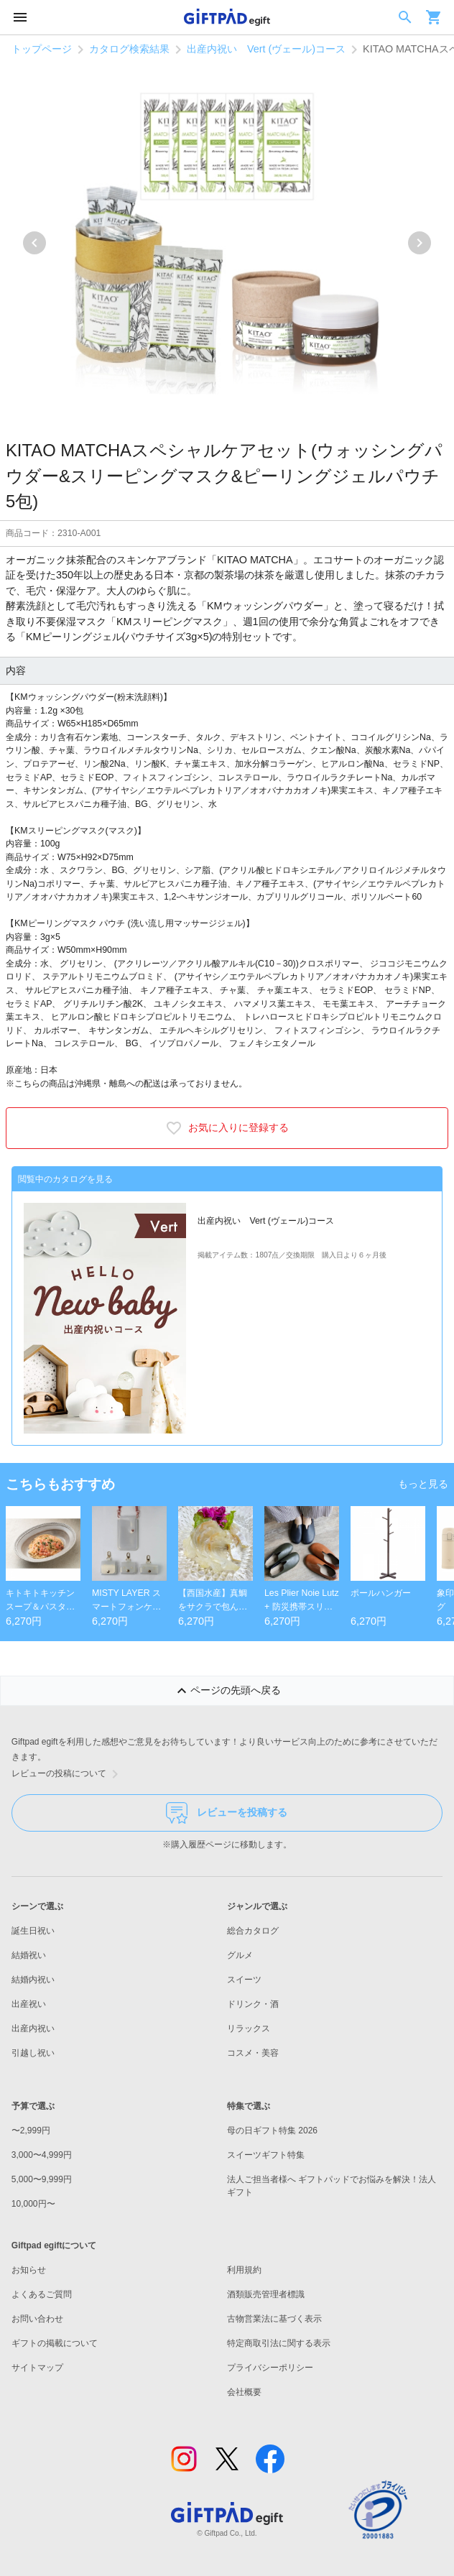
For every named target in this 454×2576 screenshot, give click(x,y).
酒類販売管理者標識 (266, 2294)
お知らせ (28, 2270)
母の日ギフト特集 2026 (272, 2130)
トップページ (41, 49)
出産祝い (28, 2004)
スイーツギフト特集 (266, 2155)
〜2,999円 (30, 2130)
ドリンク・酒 (253, 2004)
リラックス (248, 2028)
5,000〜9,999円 (41, 2179)
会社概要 (244, 2392)
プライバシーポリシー (270, 2368)
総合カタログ (253, 1931)
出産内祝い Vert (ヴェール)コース (266, 49)
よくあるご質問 (41, 2294)
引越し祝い (33, 2053)
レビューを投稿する (226, 1813)
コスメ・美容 (253, 2053)
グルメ (240, 1955)
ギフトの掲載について (54, 2343)
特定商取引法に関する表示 (278, 2343)
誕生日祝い (33, 1931)
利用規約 (244, 2270)
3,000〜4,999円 (41, 2155)
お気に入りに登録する (227, 1128)
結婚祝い (28, 1955)
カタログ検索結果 (129, 49)
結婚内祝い (33, 1980)
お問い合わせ (37, 2319)
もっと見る (423, 1484)
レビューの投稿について (67, 1774)
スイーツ (244, 1980)
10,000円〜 (33, 2204)
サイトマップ (37, 2368)
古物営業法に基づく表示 (274, 2319)
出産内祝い (33, 2028)
